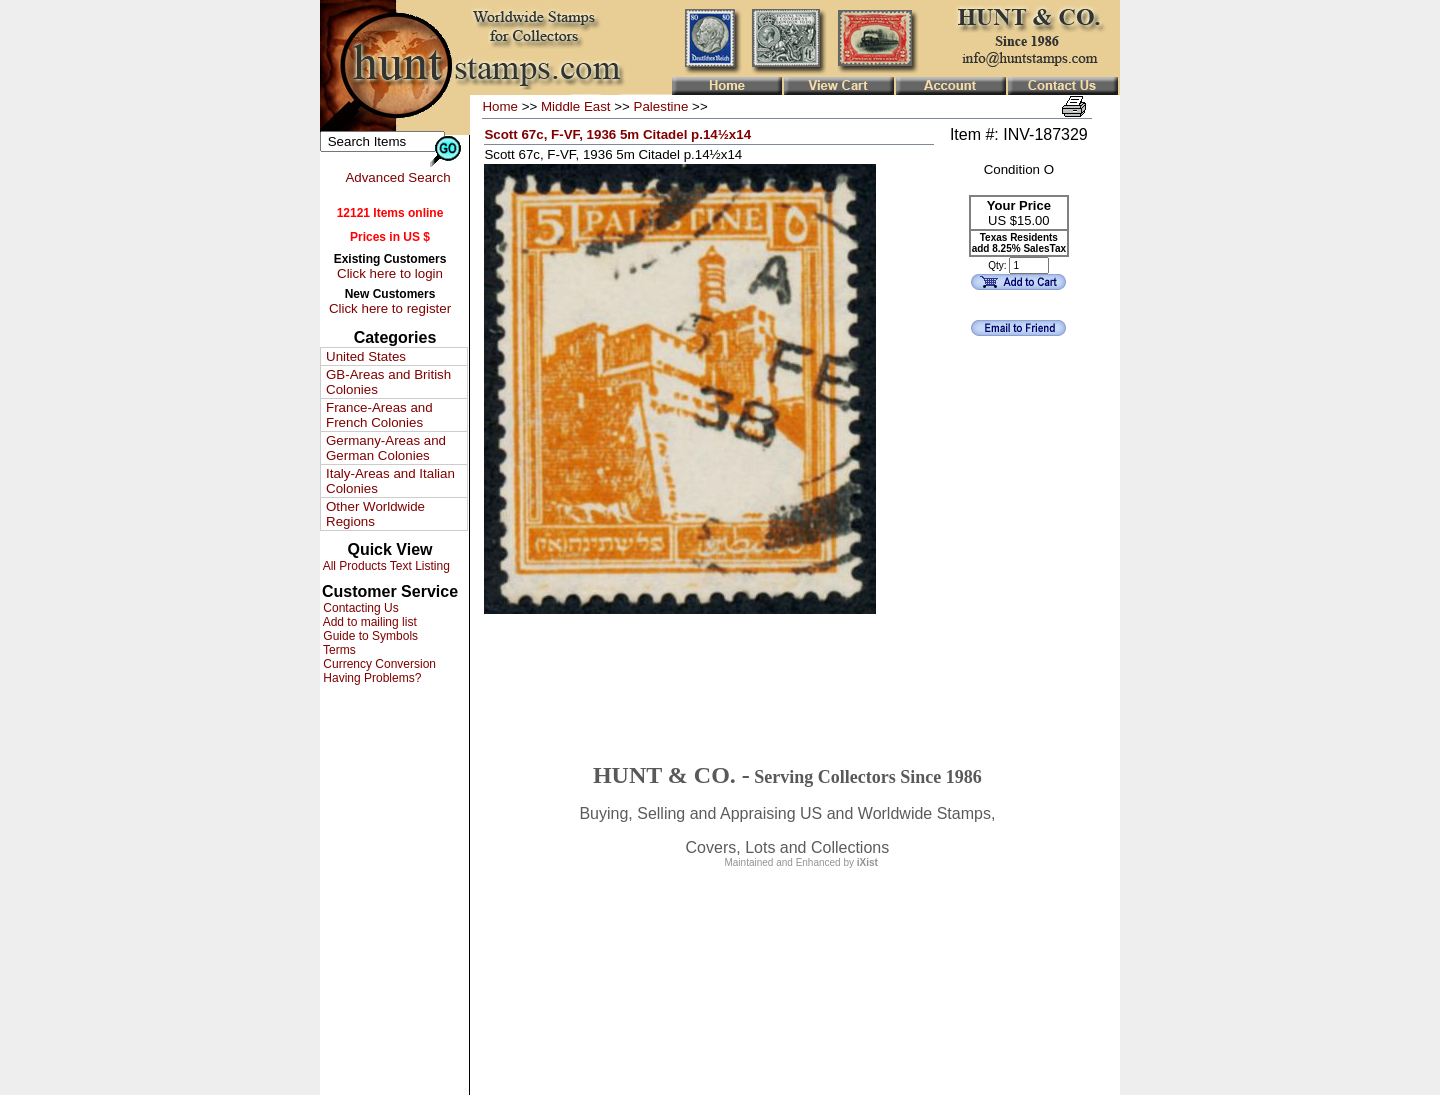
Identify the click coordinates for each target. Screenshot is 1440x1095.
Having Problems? (370, 678)
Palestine (661, 106)
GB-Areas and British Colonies (388, 382)
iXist (867, 862)
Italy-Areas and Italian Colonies (390, 481)
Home (500, 106)
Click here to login (390, 273)
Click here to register (390, 308)
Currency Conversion (378, 664)
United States (366, 356)
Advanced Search (397, 177)
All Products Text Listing (385, 566)
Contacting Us (359, 608)
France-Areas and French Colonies (379, 415)
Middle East (576, 106)
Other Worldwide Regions (375, 514)
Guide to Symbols (369, 636)
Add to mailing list (368, 622)
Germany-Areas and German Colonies (386, 448)
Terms (338, 650)
